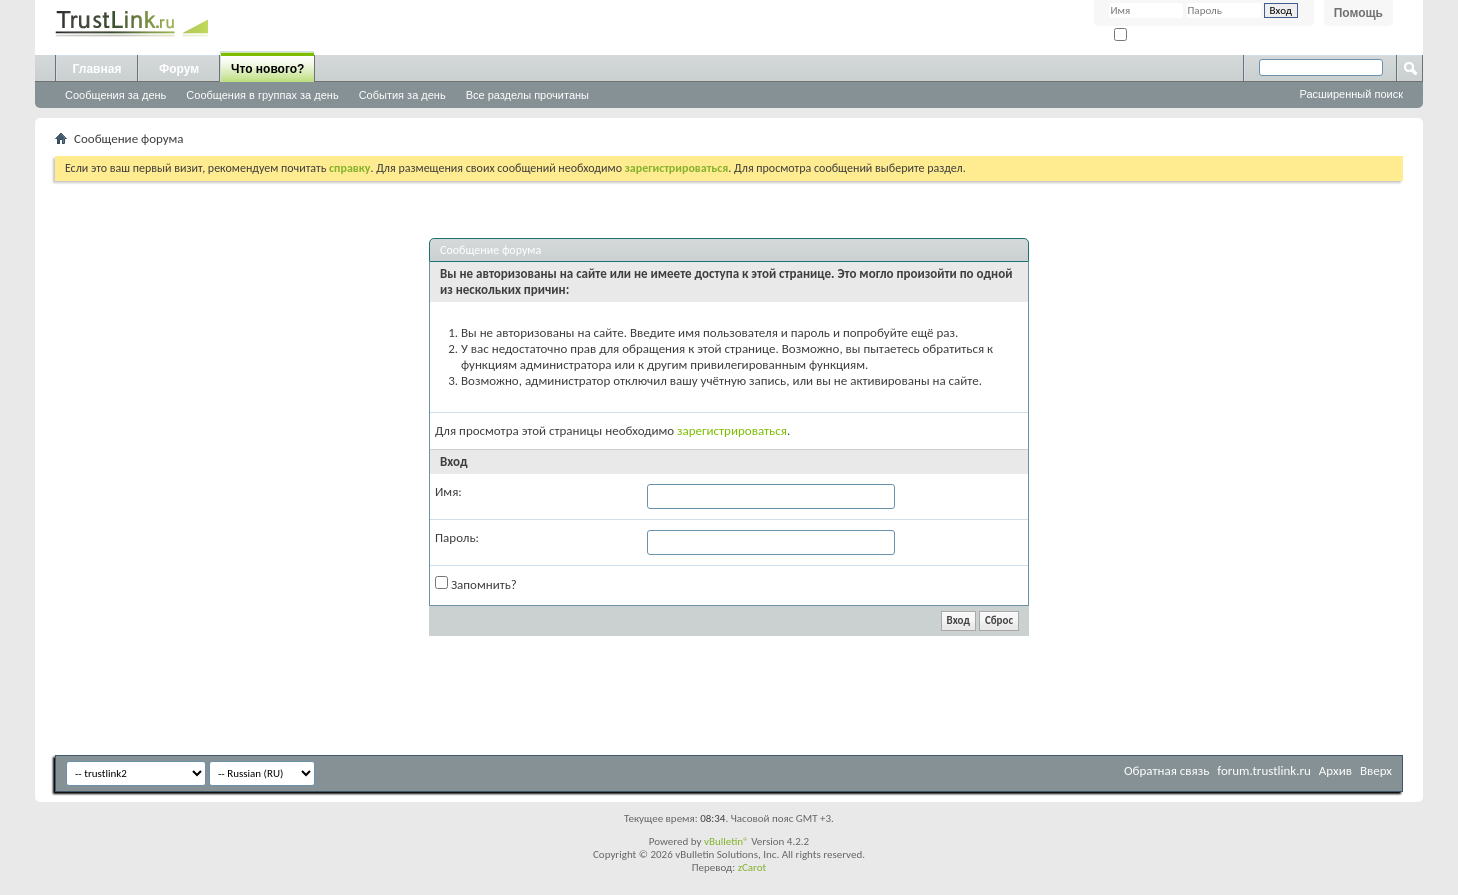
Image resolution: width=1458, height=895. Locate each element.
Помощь (1358, 13)
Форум (179, 69)
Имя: (448, 491)
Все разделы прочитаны (527, 95)
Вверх (1376, 770)
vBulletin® (726, 841)
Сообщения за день (115, 95)
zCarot (752, 867)
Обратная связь (1166, 770)
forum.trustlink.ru (1264, 770)
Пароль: (457, 537)
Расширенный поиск (1351, 94)
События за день (402, 95)
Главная (97, 69)
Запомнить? (1150, 35)
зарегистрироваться (732, 430)
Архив (1335, 770)
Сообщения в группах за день (262, 95)
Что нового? (267, 69)
